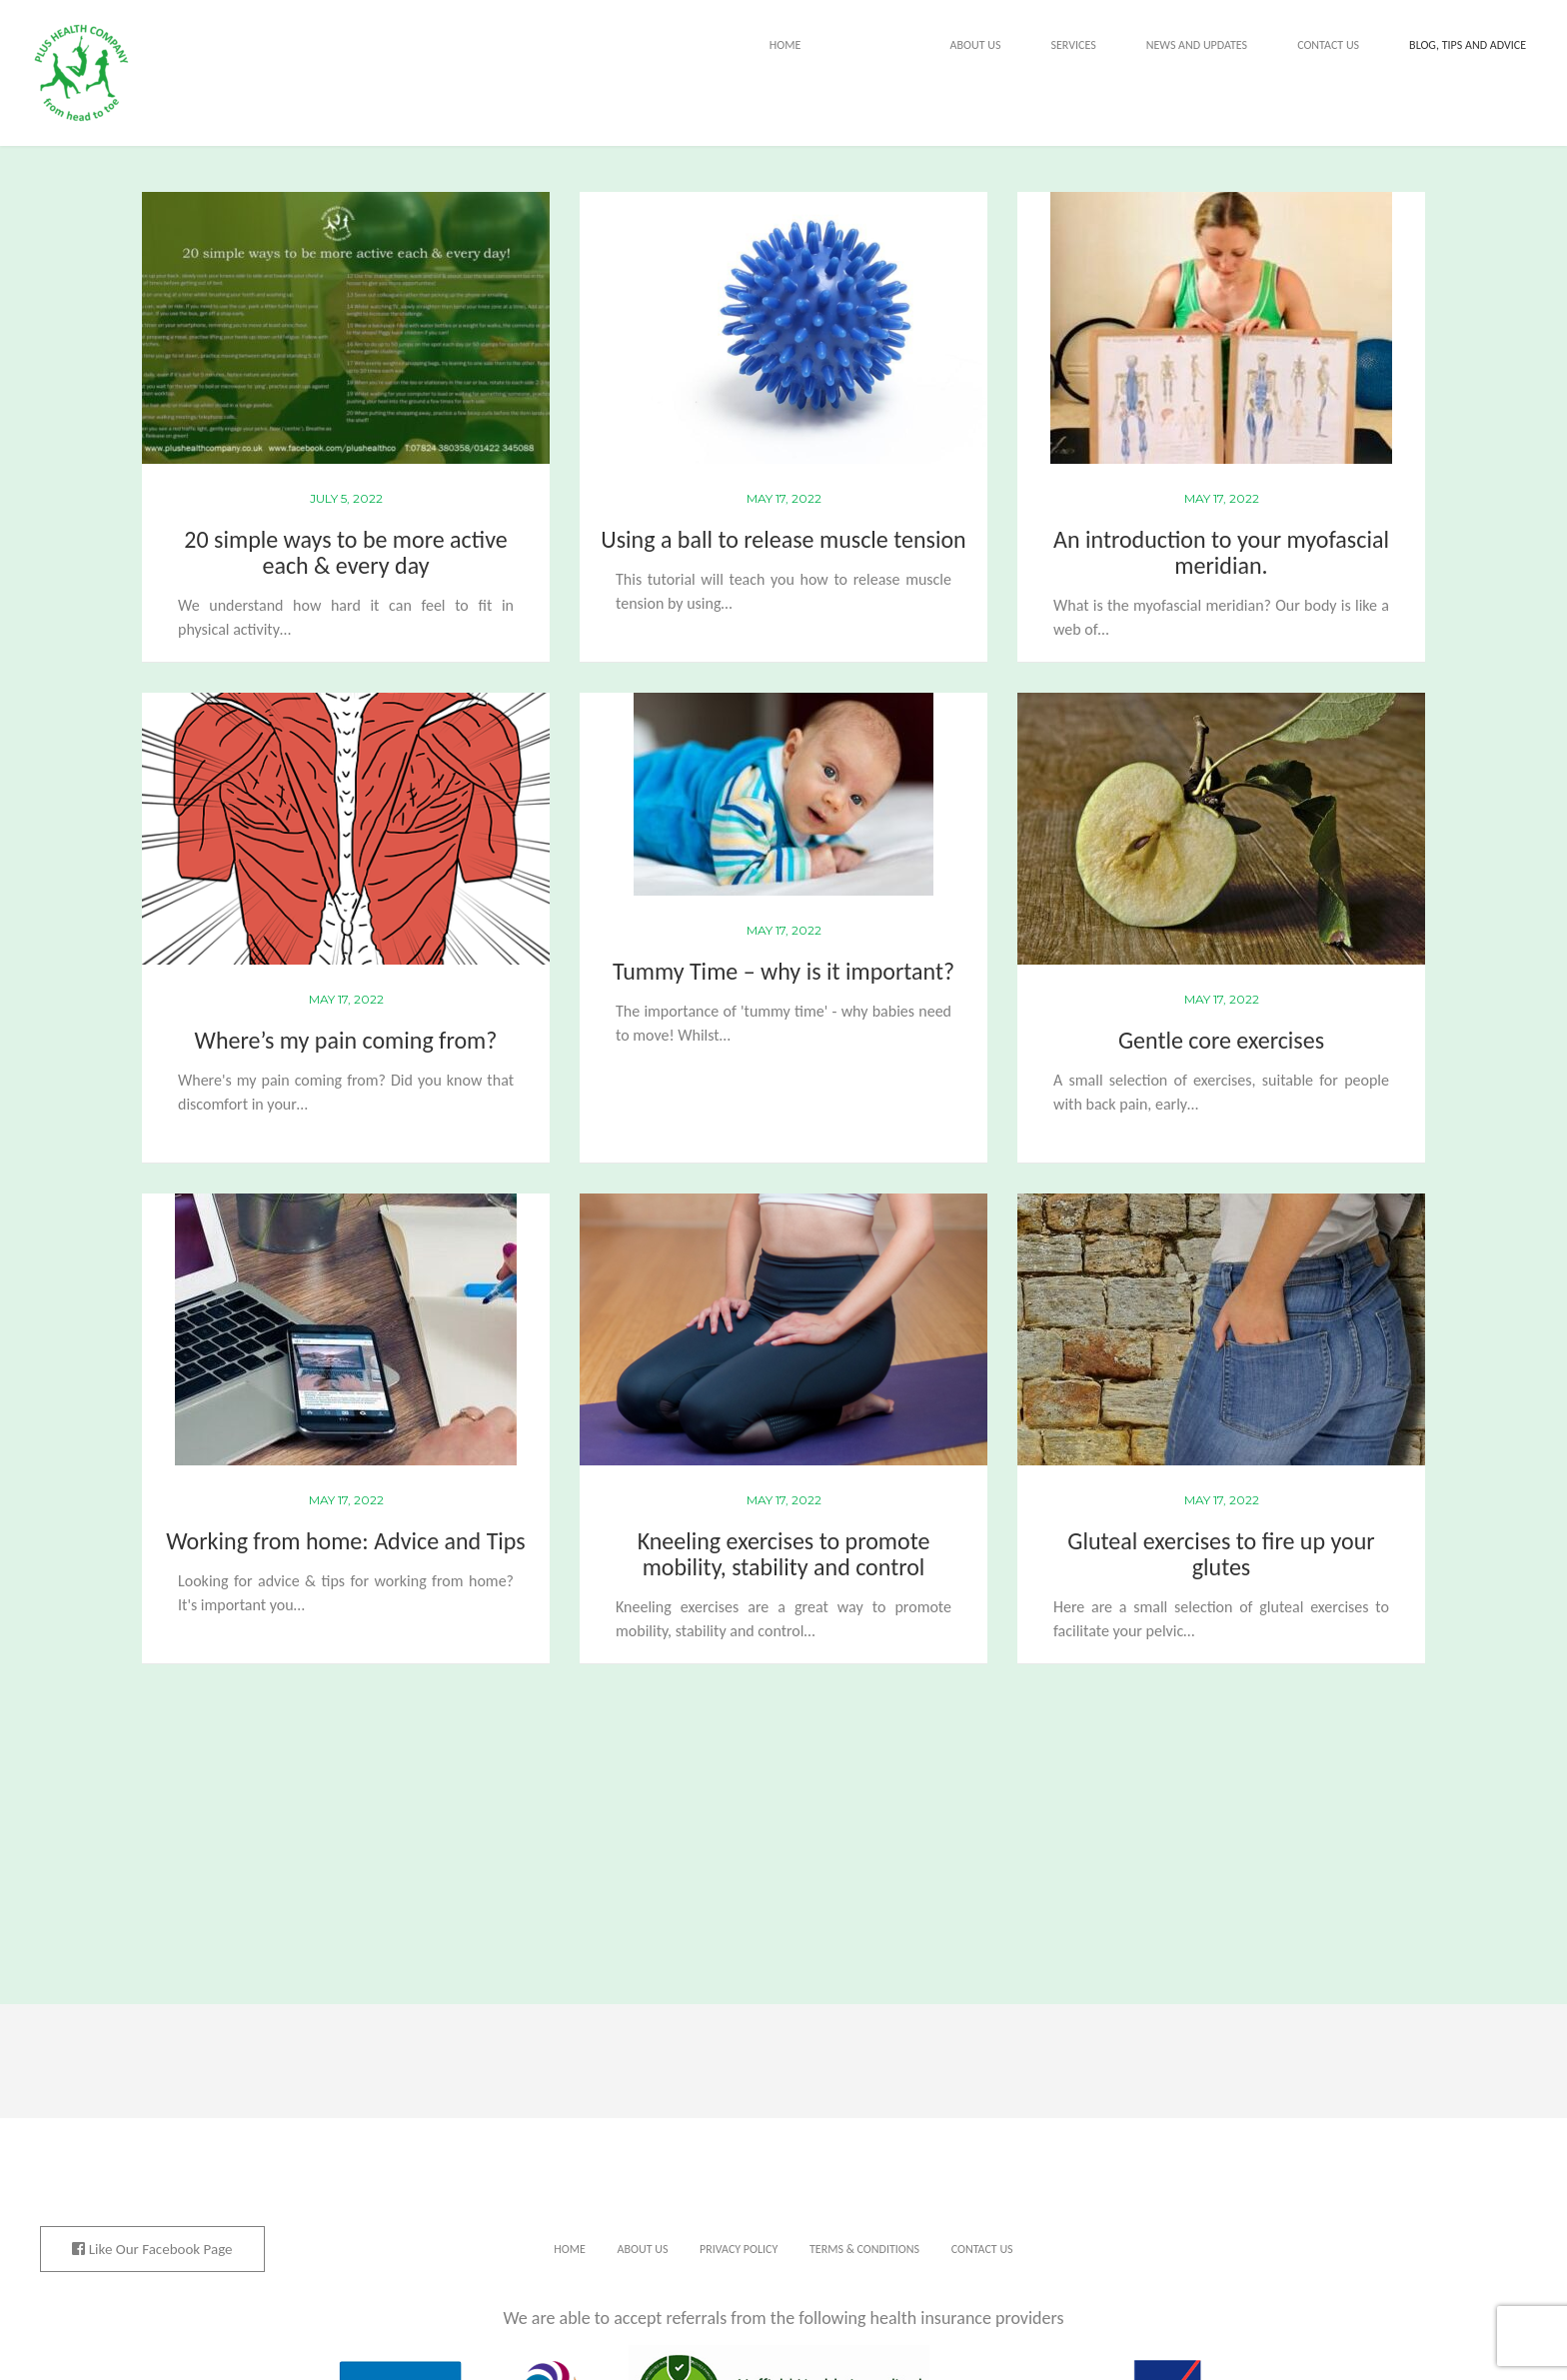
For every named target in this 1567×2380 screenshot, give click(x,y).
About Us (975, 45)
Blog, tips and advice (1467, 45)
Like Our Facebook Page (152, 2249)
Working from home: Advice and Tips (345, 1540)
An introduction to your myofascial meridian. (1221, 552)
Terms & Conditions (864, 2249)
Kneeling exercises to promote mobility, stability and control (784, 1553)
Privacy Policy (739, 2249)
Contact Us (1328, 45)
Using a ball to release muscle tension (783, 539)
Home (785, 45)
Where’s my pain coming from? (346, 1040)
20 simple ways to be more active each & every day (345, 552)
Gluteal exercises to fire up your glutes (1220, 1553)
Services (1072, 45)
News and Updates (1196, 45)
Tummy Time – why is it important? (783, 971)
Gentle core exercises (1221, 1040)
